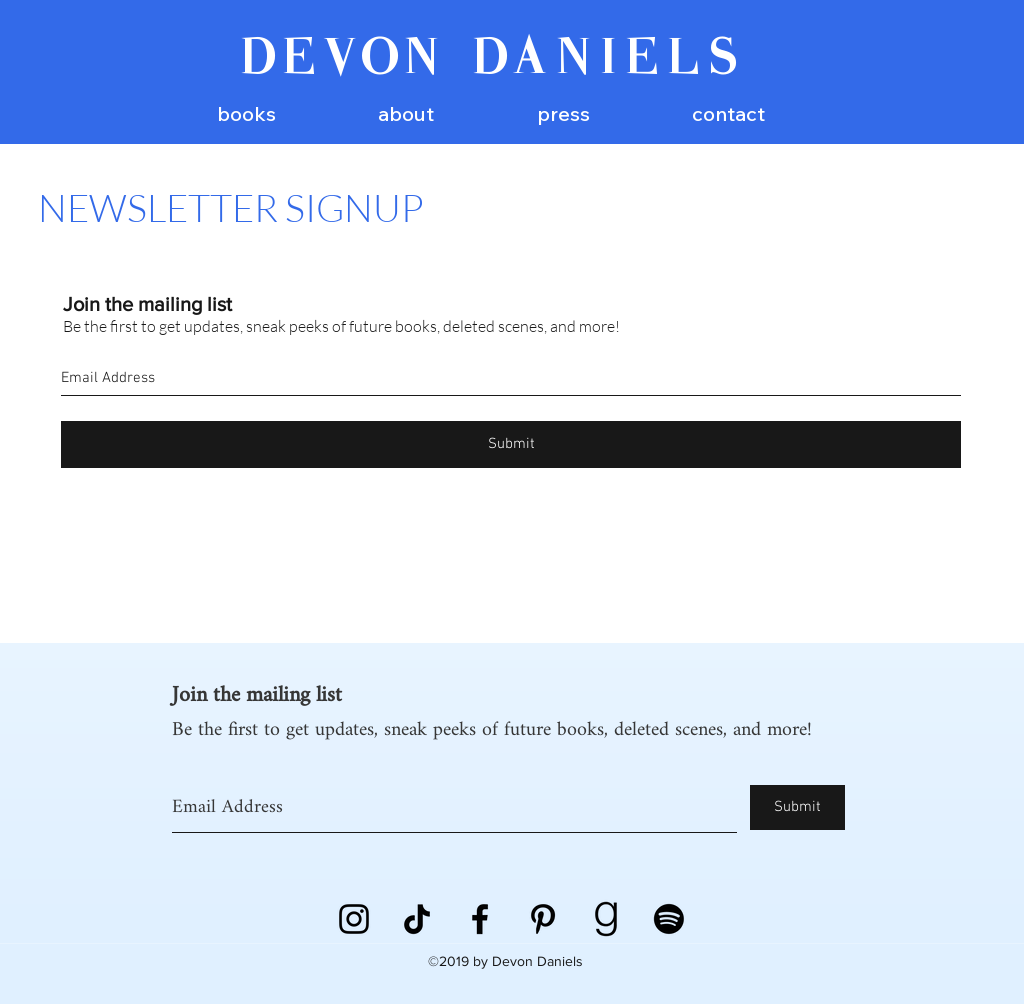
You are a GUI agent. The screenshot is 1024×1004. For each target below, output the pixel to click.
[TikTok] (417, 919)
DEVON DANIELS (492, 60)
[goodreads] (606, 919)
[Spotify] (669, 919)
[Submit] (511, 444)
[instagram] (354, 919)
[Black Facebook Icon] (480, 919)
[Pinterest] (543, 919)
